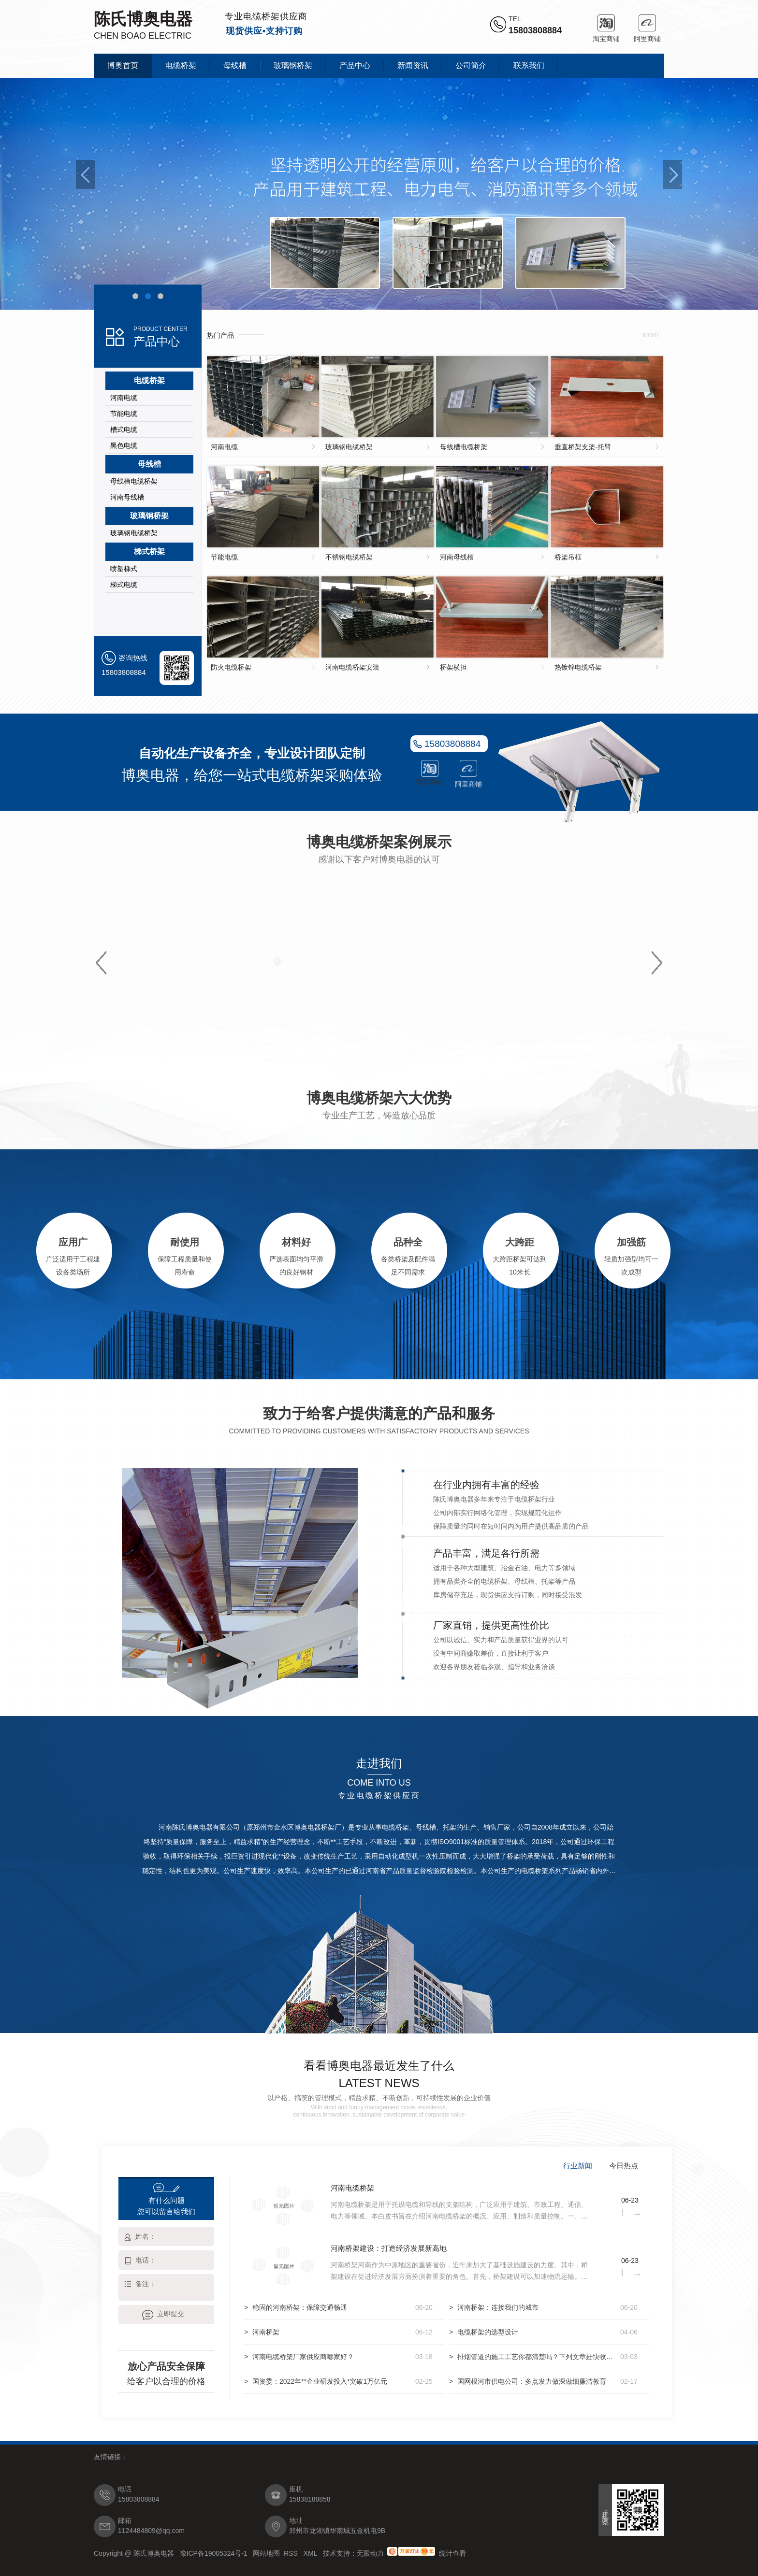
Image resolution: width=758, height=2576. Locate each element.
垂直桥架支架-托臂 (582, 447)
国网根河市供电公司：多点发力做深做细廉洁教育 (531, 2381)
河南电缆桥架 (352, 2188)
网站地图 (266, 2553)
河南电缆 (123, 397)
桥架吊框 (568, 557)
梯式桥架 (149, 551)
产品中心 (354, 65)
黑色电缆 (123, 445)
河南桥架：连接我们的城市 (498, 2307)
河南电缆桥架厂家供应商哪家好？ (303, 2357)
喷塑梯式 (123, 568)
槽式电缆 (123, 429)
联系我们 (528, 65)
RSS (292, 2553)
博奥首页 (122, 65)
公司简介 (470, 65)
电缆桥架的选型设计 (487, 2332)
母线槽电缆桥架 (134, 481)
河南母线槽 (127, 497)
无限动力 (370, 2553)
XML (311, 2553)
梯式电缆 (123, 584)
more (651, 335)
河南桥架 (265, 2332)
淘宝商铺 (606, 22)
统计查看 (452, 2553)
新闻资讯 (412, 65)
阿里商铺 (647, 22)
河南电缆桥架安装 (352, 667)
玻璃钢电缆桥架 (134, 533)
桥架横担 (453, 667)
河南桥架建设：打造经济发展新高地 (389, 2248)
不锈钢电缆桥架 (349, 557)
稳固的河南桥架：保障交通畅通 (299, 2307)
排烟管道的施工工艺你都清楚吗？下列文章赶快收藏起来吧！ (537, 2357)
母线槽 (235, 65)
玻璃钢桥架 (293, 65)
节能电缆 (123, 413)
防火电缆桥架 (231, 667)
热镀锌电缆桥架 (578, 667)
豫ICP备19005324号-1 (214, 2553)
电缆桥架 (180, 65)
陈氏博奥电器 (143, 19)
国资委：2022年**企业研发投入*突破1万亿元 (319, 2381)
